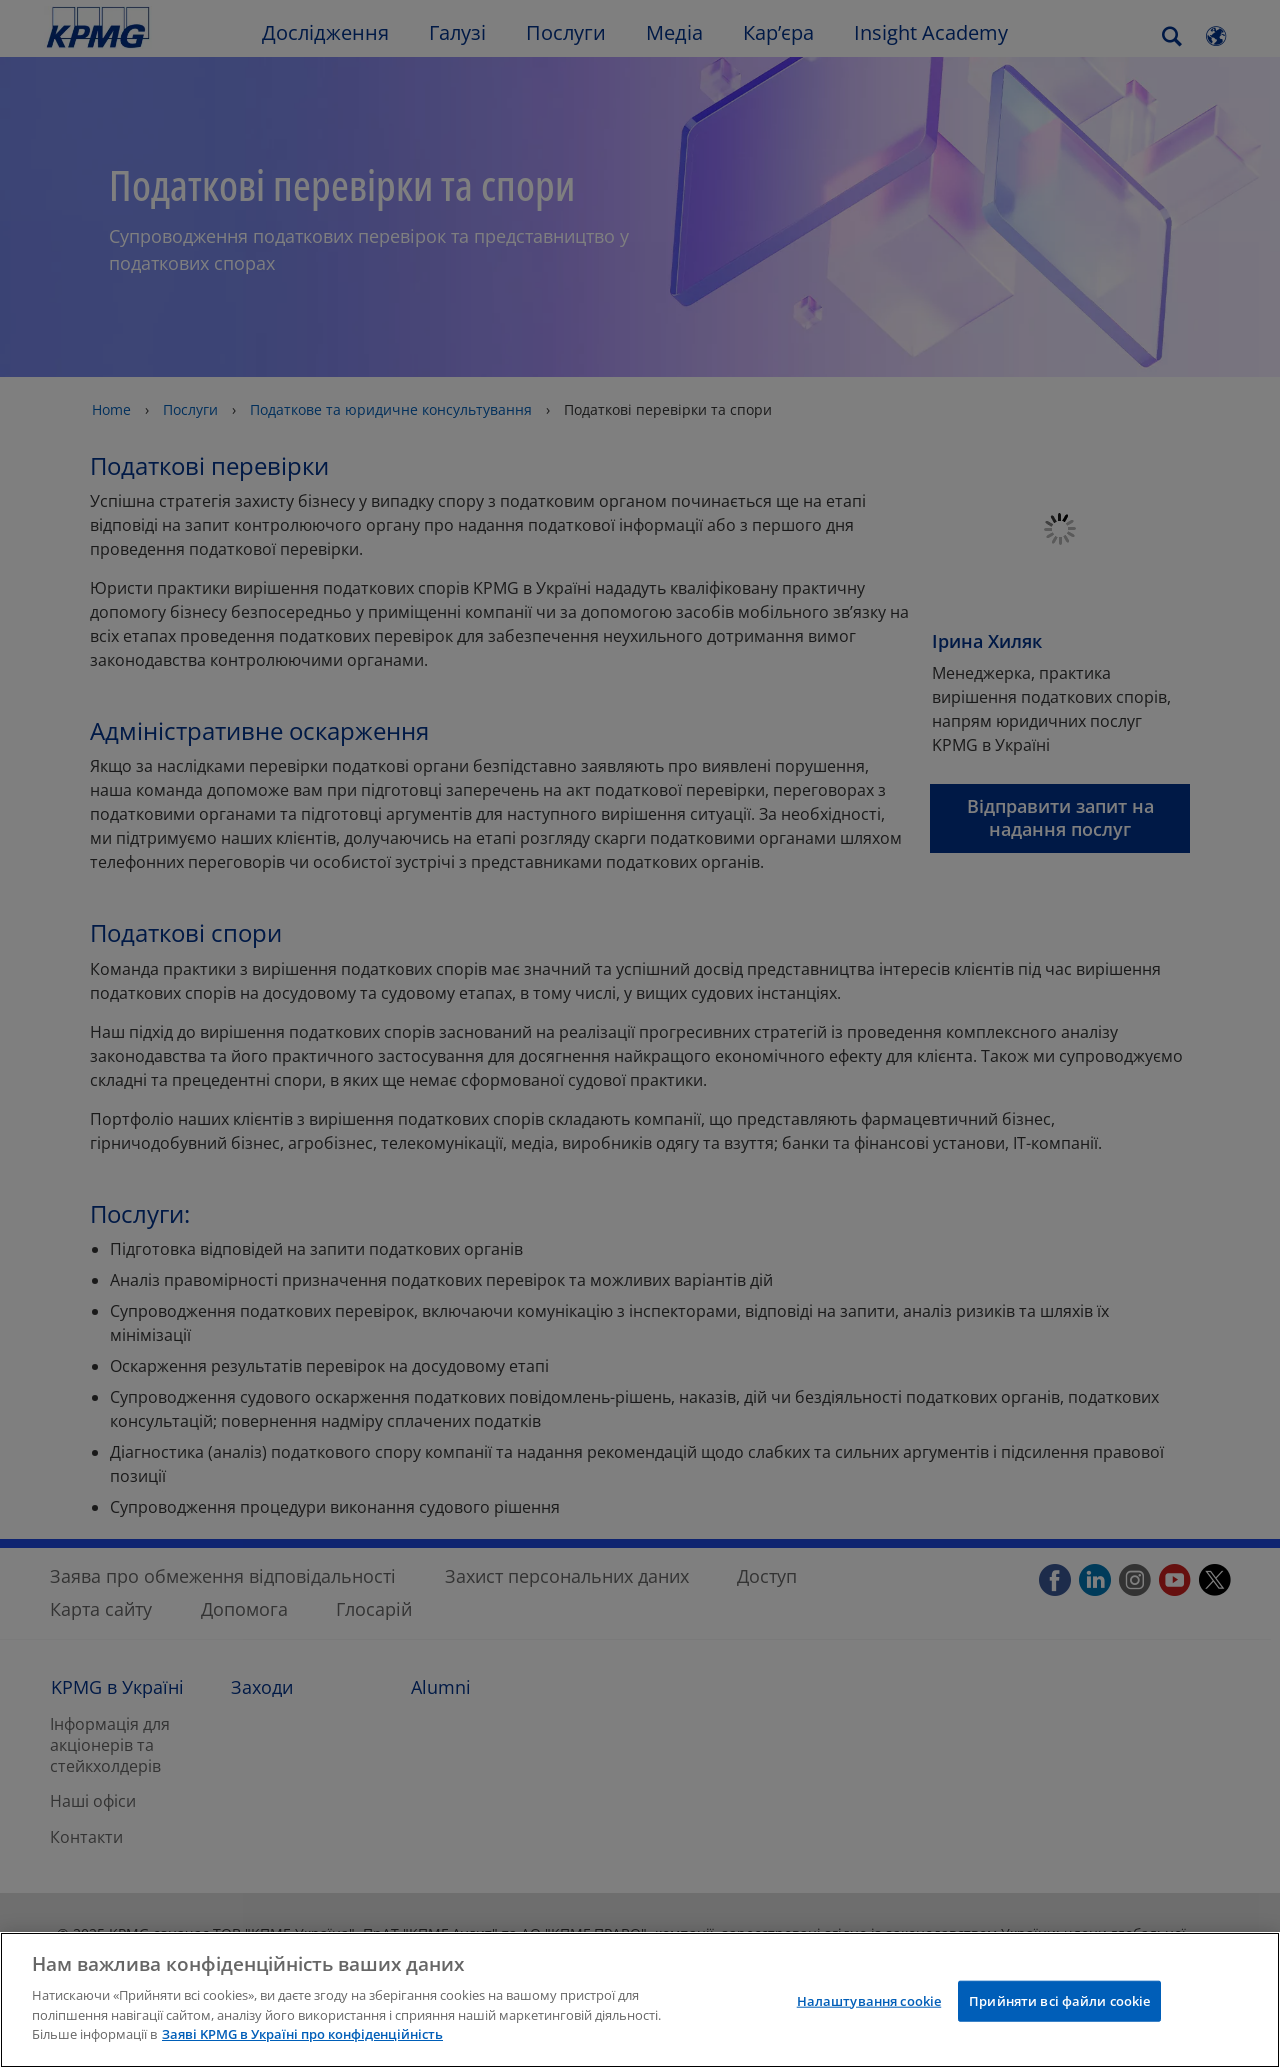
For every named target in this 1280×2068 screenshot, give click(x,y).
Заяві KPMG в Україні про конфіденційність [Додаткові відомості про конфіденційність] (302, 2034)
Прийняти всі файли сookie (1059, 2000)
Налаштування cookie (869, 2000)
